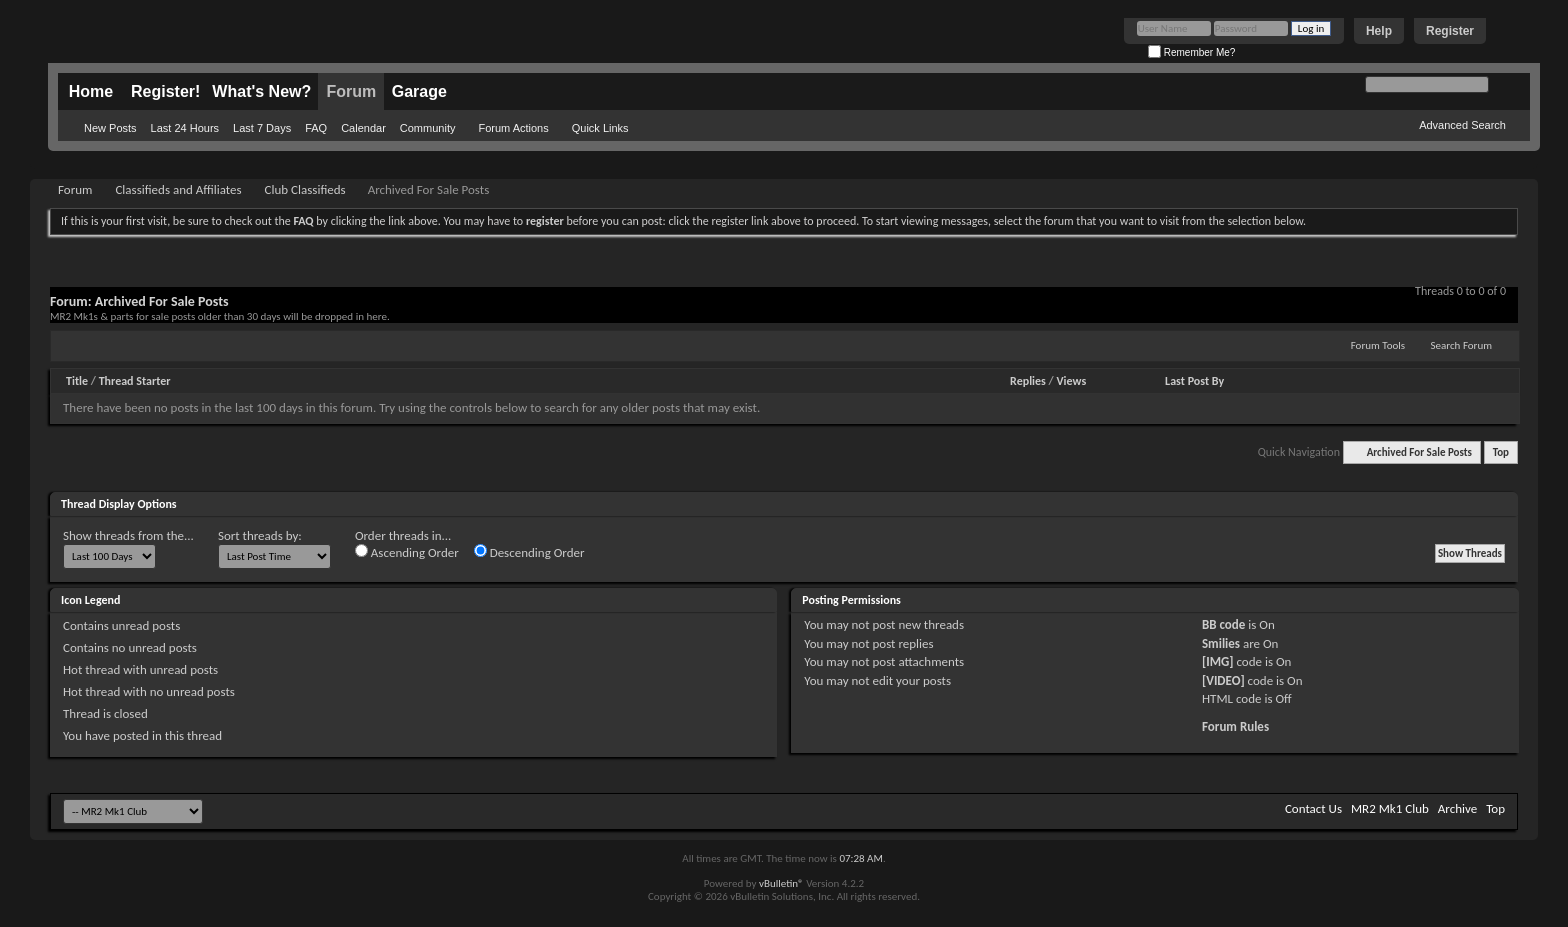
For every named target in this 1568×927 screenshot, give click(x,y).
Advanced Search (1462, 125)
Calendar (363, 128)
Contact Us (1313, 808)
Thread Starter (135, 381)
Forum (351, 91)
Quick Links (600, 128)
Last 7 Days (262, 128)
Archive (1457, 808)
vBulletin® (781, 883)
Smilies (1221, 643)
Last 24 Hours (185, 128)
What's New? (261, 91)
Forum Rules (1235, 726)
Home (91, 91)
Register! (165, 91)
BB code (1223, 624)
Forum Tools (1378, 345)
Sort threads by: (260, 535)
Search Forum (1462, 345)
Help (1379, 31)
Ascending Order (407, 552)
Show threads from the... (128, 535)
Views (1072, 381)
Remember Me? (1191, 52)
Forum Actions (513, 128)
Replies (1028, 381)
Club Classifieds (305, 189)
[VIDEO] (1223, 680)
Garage (419, 91)
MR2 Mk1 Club (1390, 808)
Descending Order (529, 552)
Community (428, 128)
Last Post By (1194, 381)
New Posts (110, 128)
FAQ (316, 128)
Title (77, 381)
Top (1501, 452)
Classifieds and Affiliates (178, 189)
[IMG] (1218, 661)
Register (1450, 31)
